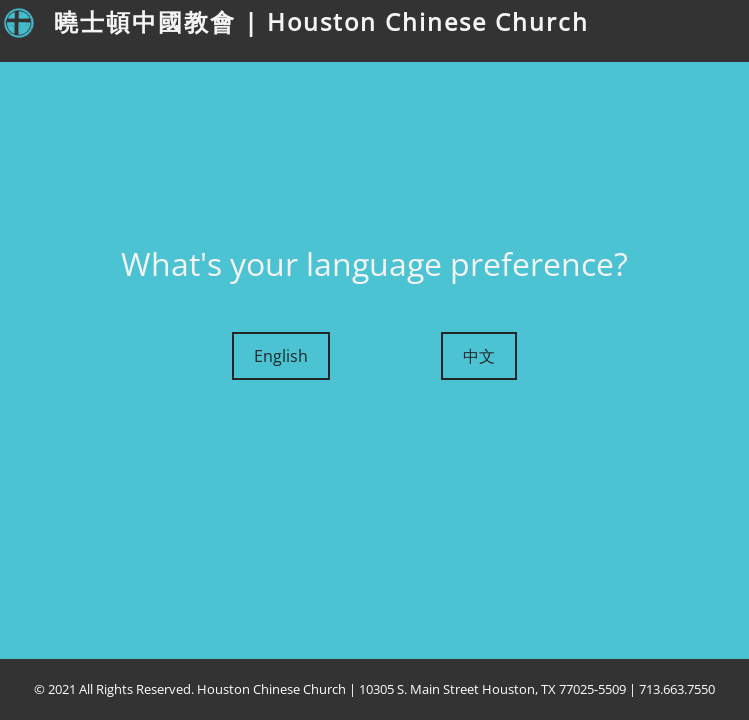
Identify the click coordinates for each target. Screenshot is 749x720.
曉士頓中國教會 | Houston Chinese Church (321, 21)
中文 (479, 356)
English (281, 356)
